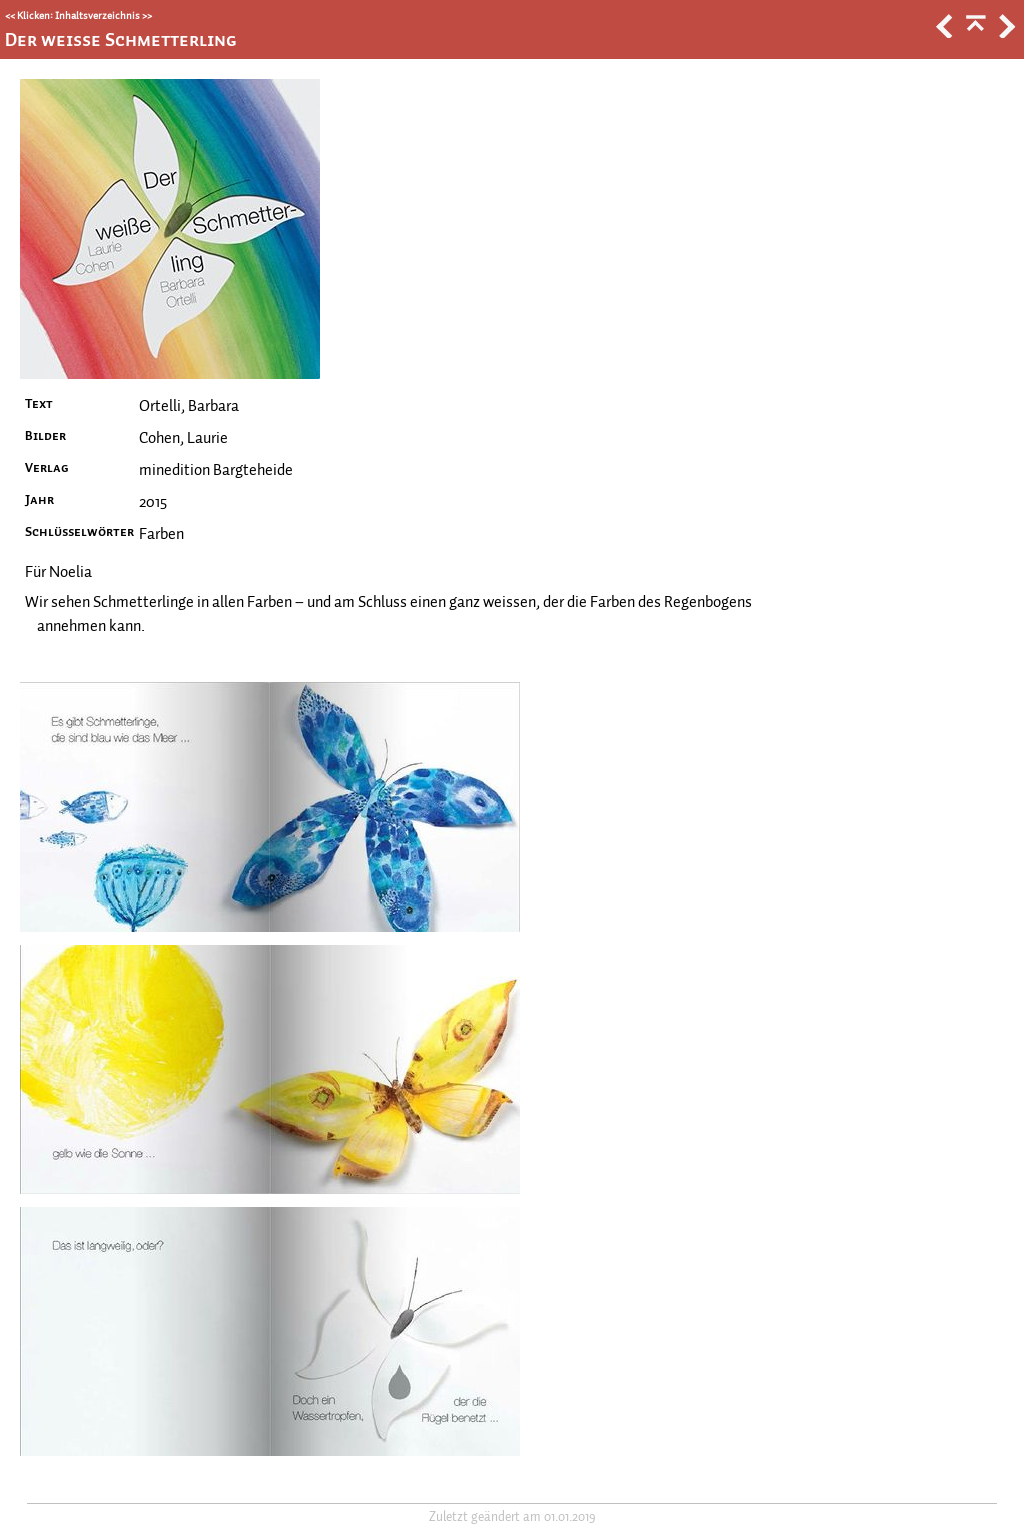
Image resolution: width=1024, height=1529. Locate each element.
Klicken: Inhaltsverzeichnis (78, 15)
